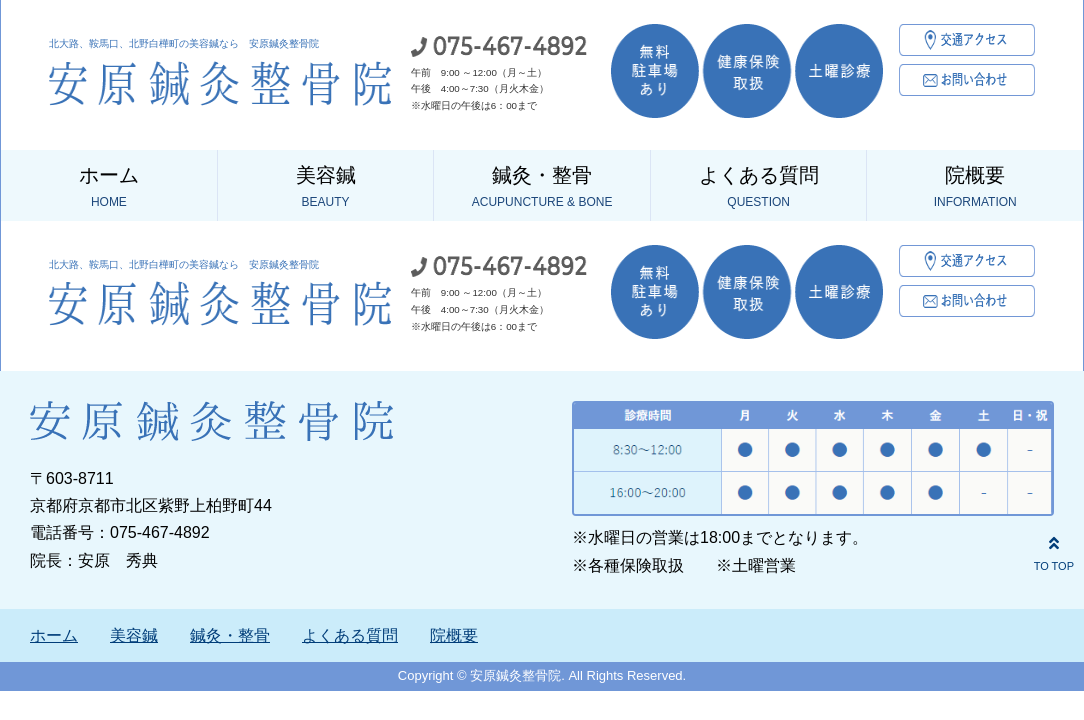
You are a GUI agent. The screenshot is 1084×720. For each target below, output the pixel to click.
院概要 (975, 188)
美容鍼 (326, 188)
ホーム (109, 188)
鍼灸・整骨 (542, 188)
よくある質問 (759, 188)
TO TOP (1054, 551)
